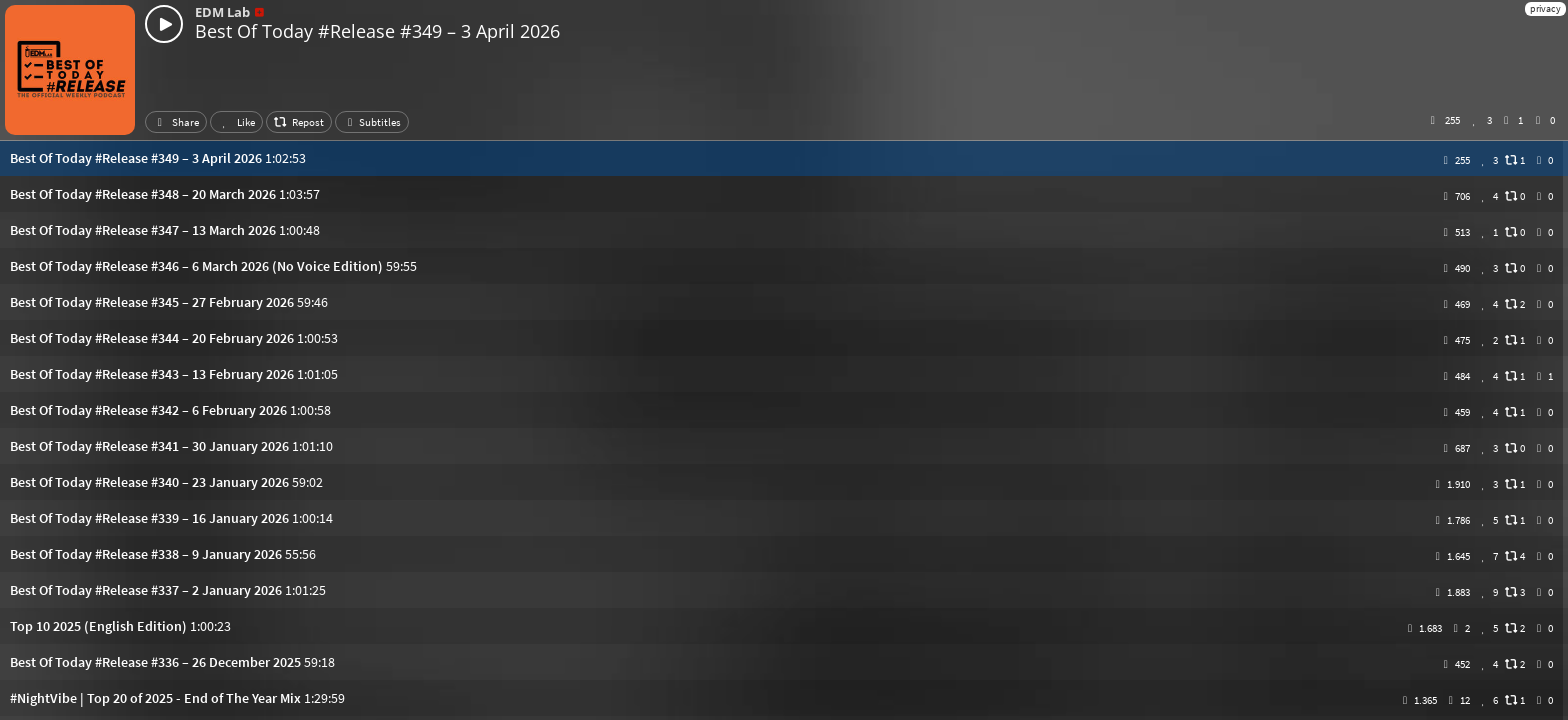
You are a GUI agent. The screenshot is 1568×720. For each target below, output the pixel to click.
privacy (1545, 8)
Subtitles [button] (372, 122)
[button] (784, 158)
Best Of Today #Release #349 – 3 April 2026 (377, 31)
